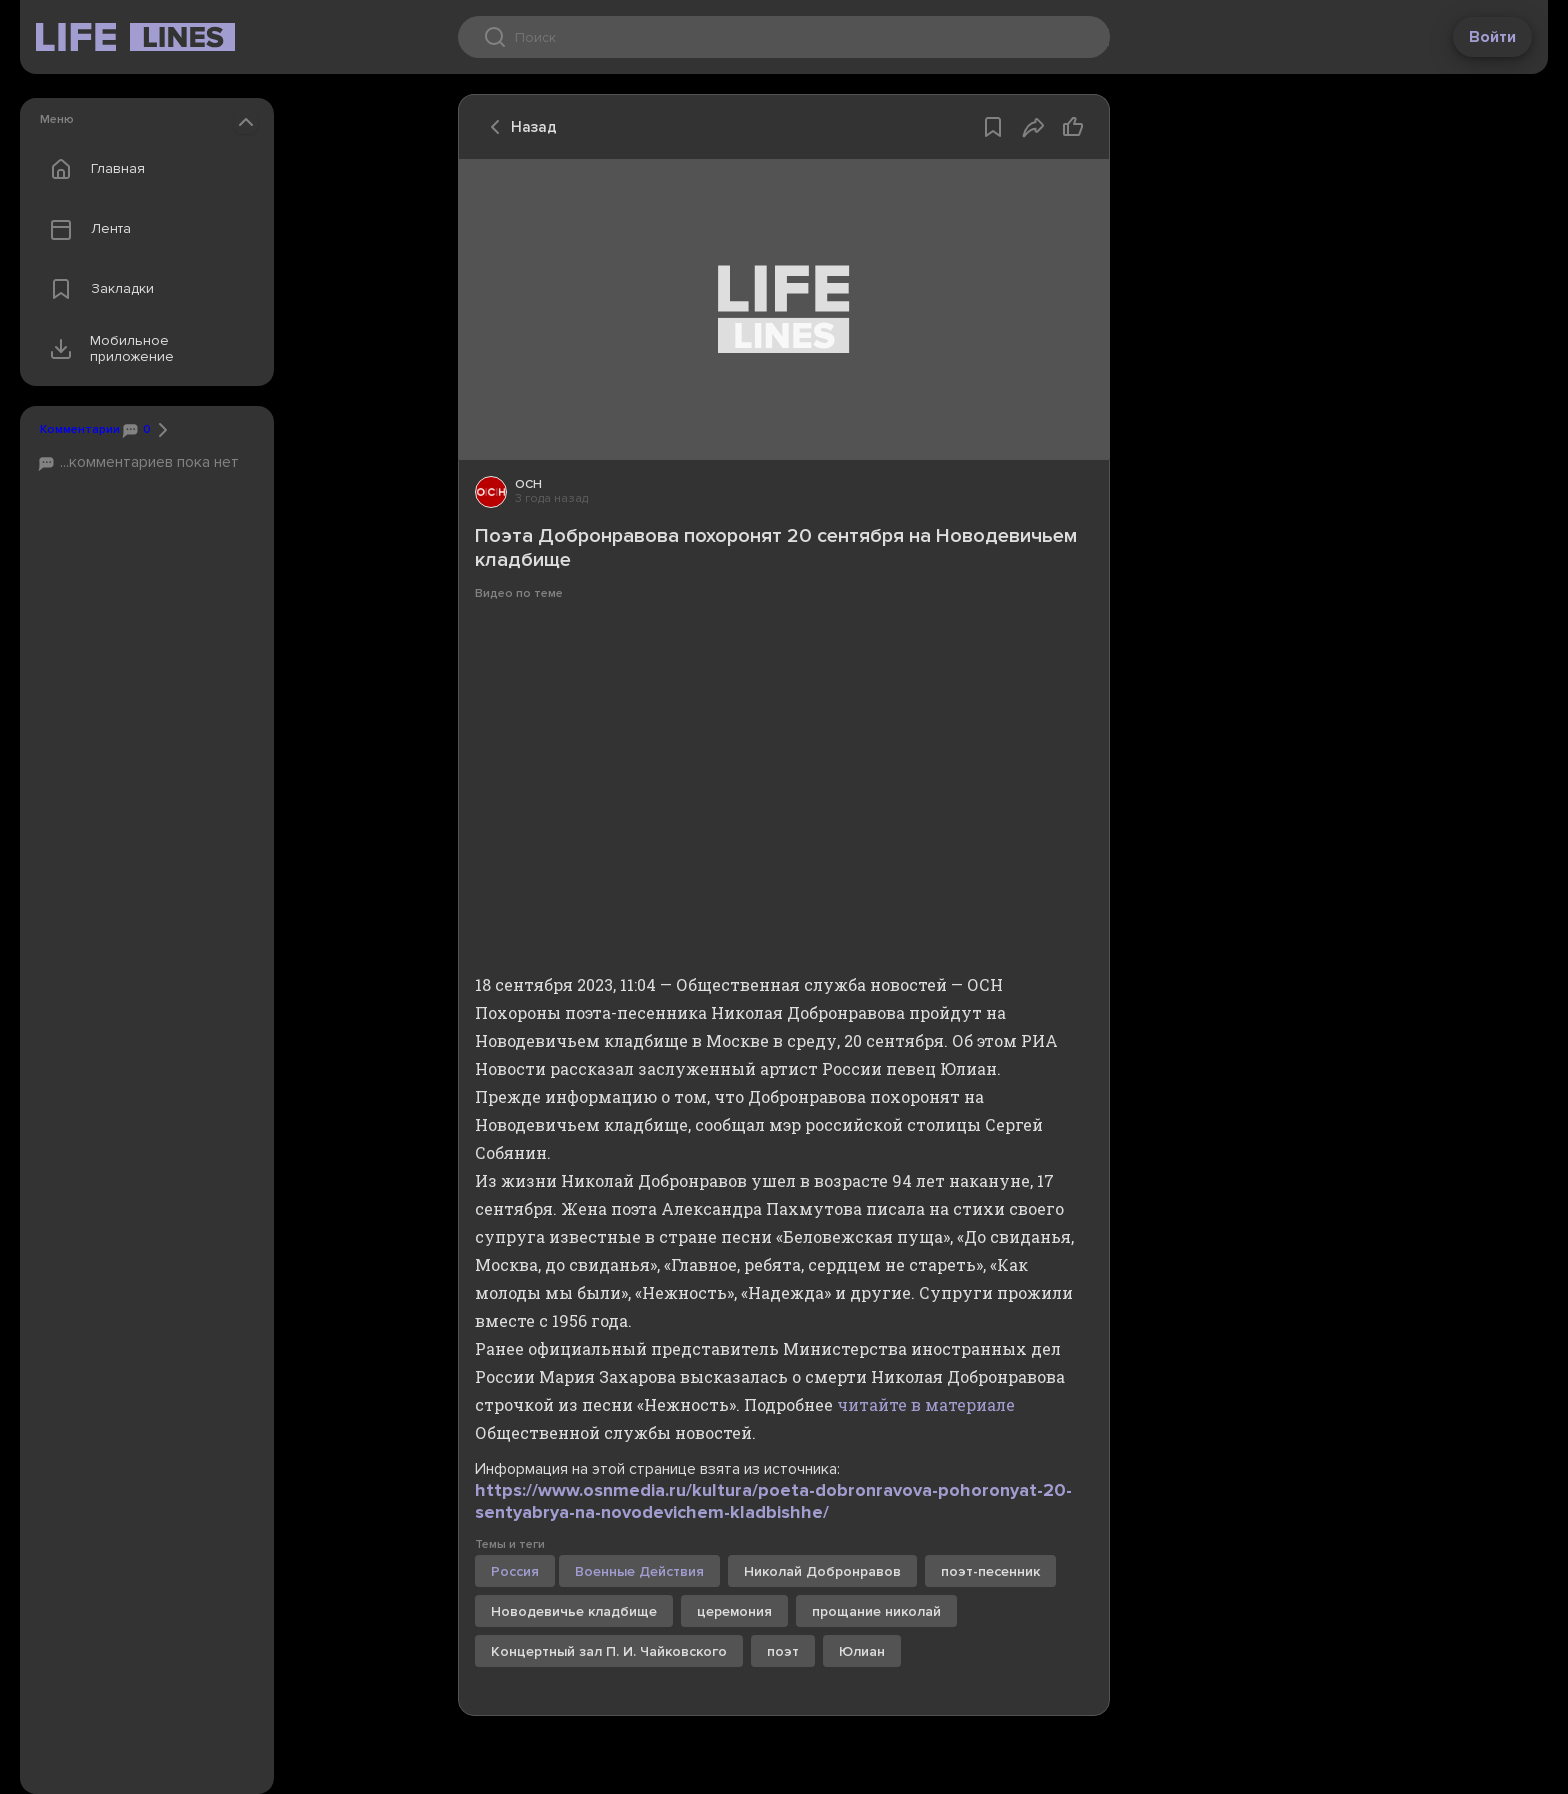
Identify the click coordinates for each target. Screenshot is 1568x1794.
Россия (515, 1571)
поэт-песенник (990, 1571)
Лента (86, 229)
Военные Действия (639, 1571)
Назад (518, 127)
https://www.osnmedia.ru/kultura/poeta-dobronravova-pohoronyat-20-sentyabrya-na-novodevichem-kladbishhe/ (773, 1501)
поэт (783, 1651)
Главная (93, 169)
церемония (734, 1611)
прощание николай (876, 1611)
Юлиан (862, 1651)
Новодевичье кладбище (574, 1611)
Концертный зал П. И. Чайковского (609, 1651)
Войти (1492, 37)
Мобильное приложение (107, 349)
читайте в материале (926, 1404)
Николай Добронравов (822, 1571)
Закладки (97, 289)
